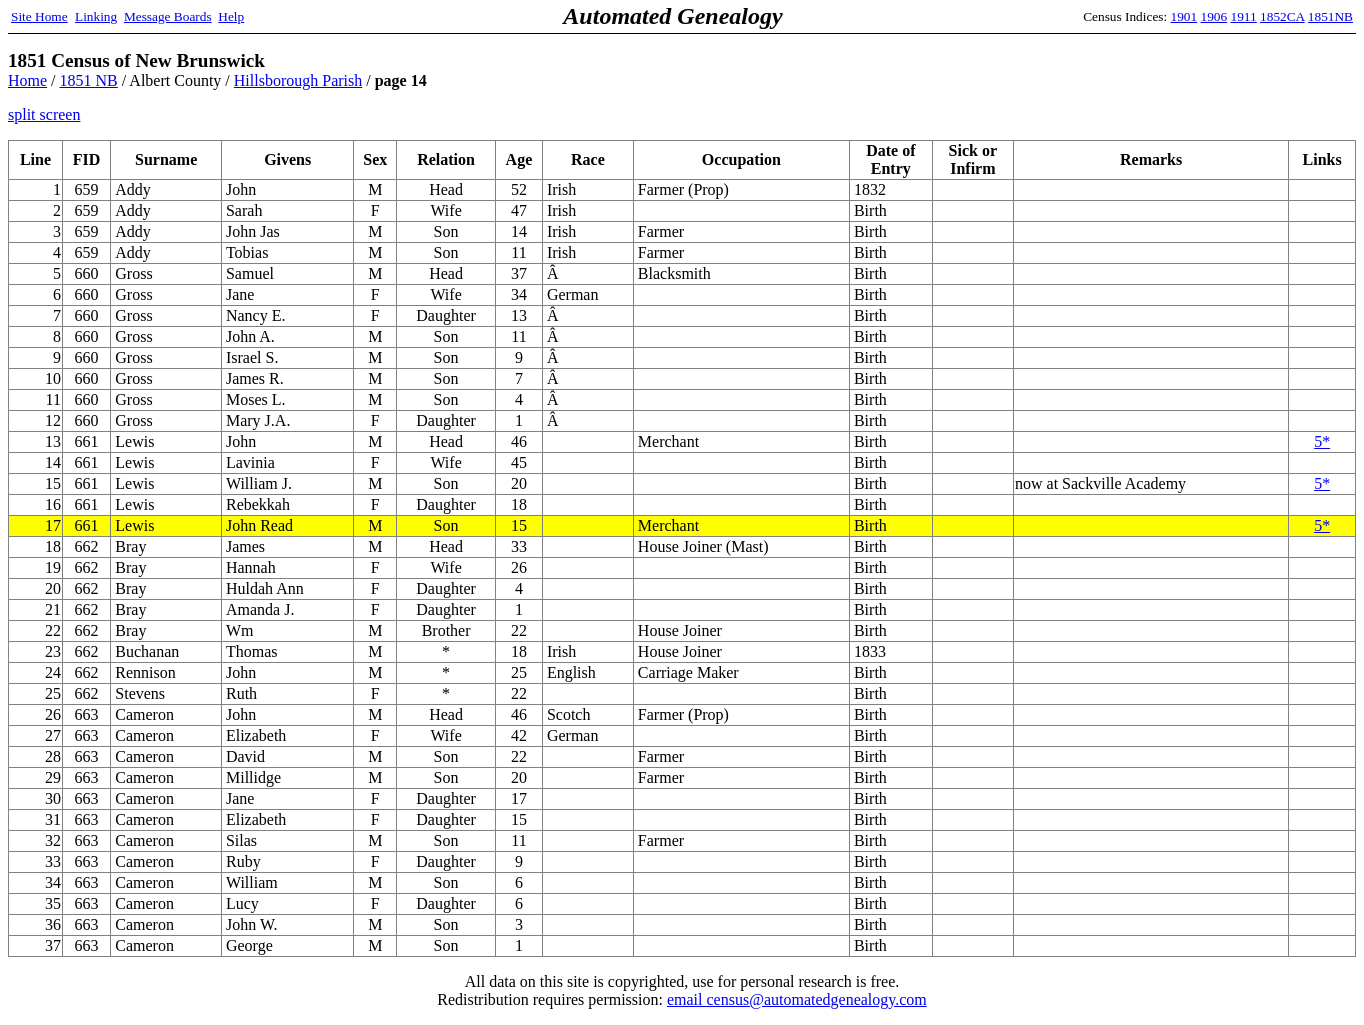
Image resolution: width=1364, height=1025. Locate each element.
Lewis (134, 525)
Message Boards (168, 16)
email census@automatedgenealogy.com (797, 999)
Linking (96, 16)
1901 (1184, 16)
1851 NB (89, 80)
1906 (1214, 16)
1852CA (1282, 16)
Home (27, 80)
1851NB (1330, 16)
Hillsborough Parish (298, 80)
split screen (44, 114)
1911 (1244, 16)
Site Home (39, 16)
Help (231, 16)
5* (1322, 441)
